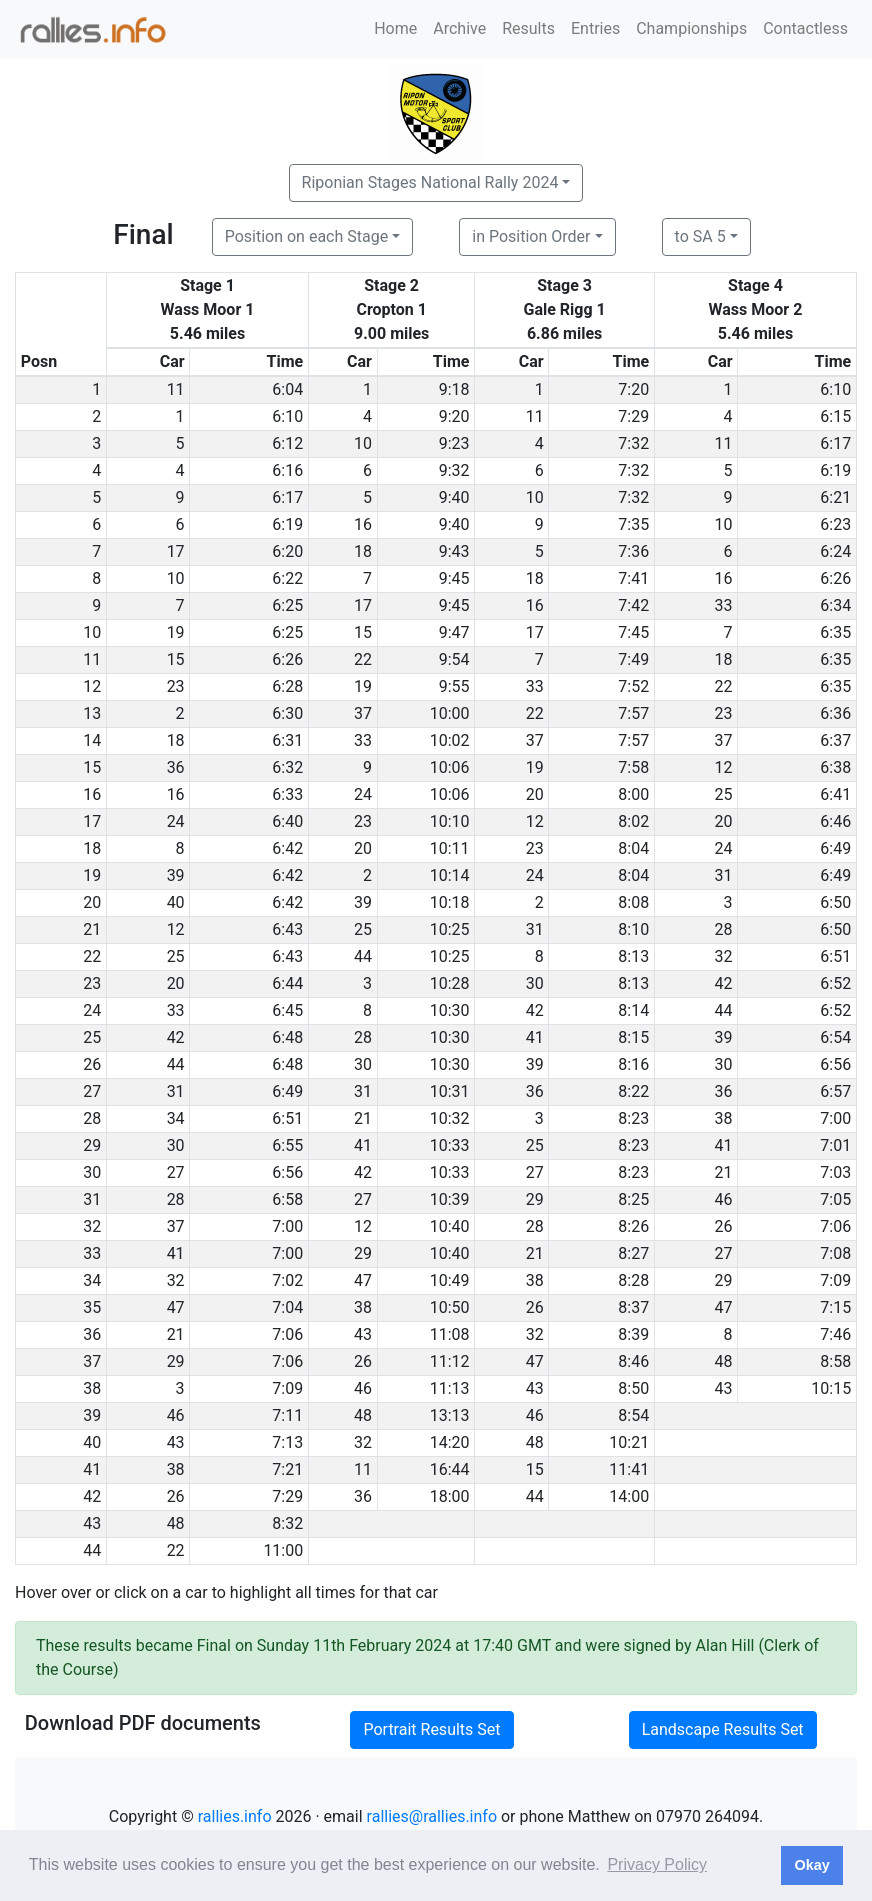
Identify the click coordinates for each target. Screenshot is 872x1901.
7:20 (633, 389)
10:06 (450, 767)
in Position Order (531, 236)
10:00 (450, 713)
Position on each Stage (307, 236)
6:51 (835, 956)
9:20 (454, 416)
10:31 (450, 1091)
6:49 (835, 848)
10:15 (831, 1388)
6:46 (835, 821)
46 (724, 1199)
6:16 (287, 470)
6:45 (287, 1010)
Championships (691, 28)
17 (176, 551)
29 (535, 1199)
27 (176, 1172)
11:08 (450, 1334)
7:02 (287, 1280)
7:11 (287, 1415)
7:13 (287, 1442)
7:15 (835, 1307)
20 (535, 794)
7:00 (835, 1118)
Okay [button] (811, 1865)
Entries (595, 28)
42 (724, 983)
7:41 (633, 578)
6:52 (835, 983)
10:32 (450, 1118)
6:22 (287, 578)
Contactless (805, 28)
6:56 (835, 1064)
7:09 (835, 1280)
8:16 (633, 1064)
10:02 (450, 740)
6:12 (287, 443)
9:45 (454, 578)
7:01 (835, 1145)
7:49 (633, 659)
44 (363, 956)
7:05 (835, 1199)
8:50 (633, 1388)
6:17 (835, 443)
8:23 (633, 1118)
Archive (459, 28)
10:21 (629, 1442)
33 (724, 605)
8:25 (633, 1199)
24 (363, 794)
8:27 (633, 1253)
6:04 (287, 389)
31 (724, 875)
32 (724, 956)
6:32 (287, 767)
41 (535, 1037)
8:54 (633, 1415)
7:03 (835, 1172)
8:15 (633, 1037)
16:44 (450, 1469)
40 (176, 902)
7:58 (633, 767)
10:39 (450, 1199)
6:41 (835, 794)
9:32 (454, 470)
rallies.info (235, 1816)
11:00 (283, 1550)
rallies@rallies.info (432, 1816)
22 (363, 659)
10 (363, 443)
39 (176, 875)
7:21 (287, 1469)
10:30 (450, 1010)
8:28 (633, 1280)
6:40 (287, 821)
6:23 (835, 524)
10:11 (450, 848)
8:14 (633, 1010)
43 (363, 1334)
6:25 (287, 605)
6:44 (287, 983)
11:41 (629, 1469)
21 (363, 1118)
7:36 (633, 551)
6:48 (287, 1037)
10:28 (450, 983)
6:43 (287, 929)
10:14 (450, 875)
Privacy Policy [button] (657, 1864)
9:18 (454, 389)
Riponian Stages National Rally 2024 (430, 182)
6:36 (835, 713)
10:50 (450, 1307)
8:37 (633, 1307)
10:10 (450, 821)
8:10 (633, 929)
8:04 (633, 848)
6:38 (835, 767)
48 (724, 1361)
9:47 (454, 632)
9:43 (454, 551)
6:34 (835, 605)
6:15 (835, 416)
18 (363, 551)
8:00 (633, 794)
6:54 (835, 1037)
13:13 (450, 1415)
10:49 (450, 1280)
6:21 (835, 497)
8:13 (633, 956)
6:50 (835, 902)
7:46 (835, 1334)
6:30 (287, 713)
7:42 (633, 605)
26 (724, 1226)
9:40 (454, 497)
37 (363, 713)
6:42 (287, 848)
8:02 (633, 821)
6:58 (287, 1199)
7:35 (633, 524)
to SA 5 (700, 236)
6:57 (835, 1091)
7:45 (633, 632)
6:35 (835, 632)
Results (528, 28)
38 (724, 1118)
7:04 (287, 1307)
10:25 (450, 929)
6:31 (287, 740)
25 (724, 794)
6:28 (287, 686)
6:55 (287, 1145)
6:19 (835, 470)
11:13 (450, 1388)
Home (395, 28)
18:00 (450, 1496)
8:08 (633, 902)
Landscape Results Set (723, 1729)
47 (363, 1280)
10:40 (450, 1226)
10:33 (450, 1145)
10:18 (450, 902)
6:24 (835, 551)
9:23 (454, 443)
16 (363, 524)
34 (176, 1118)
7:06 (835, 1226)
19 (176, 632)
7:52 (633, 686)
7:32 (633, 443)
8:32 (287, 1523)
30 (535, 983)
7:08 (835, 1253)
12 (724, 767)
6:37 (835, 740)
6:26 (835, 578)
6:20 (287, 551)
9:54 (454, 659)
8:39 (633, 1334)
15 (363, 632)
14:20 (450, 1442)
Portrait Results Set (431, 1729)
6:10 (835, 389)
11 (176, 389)
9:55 (454, 686)
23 (176, 686)
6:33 (287, 794)
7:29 (633, 416)
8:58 (835, 1361)
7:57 (633, 713)
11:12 (450, 1361)
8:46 (633, 1361)
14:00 (629, 1496)
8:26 (633, 1226)
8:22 (633, 1091)
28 (724, 929)
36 (176, 767)
